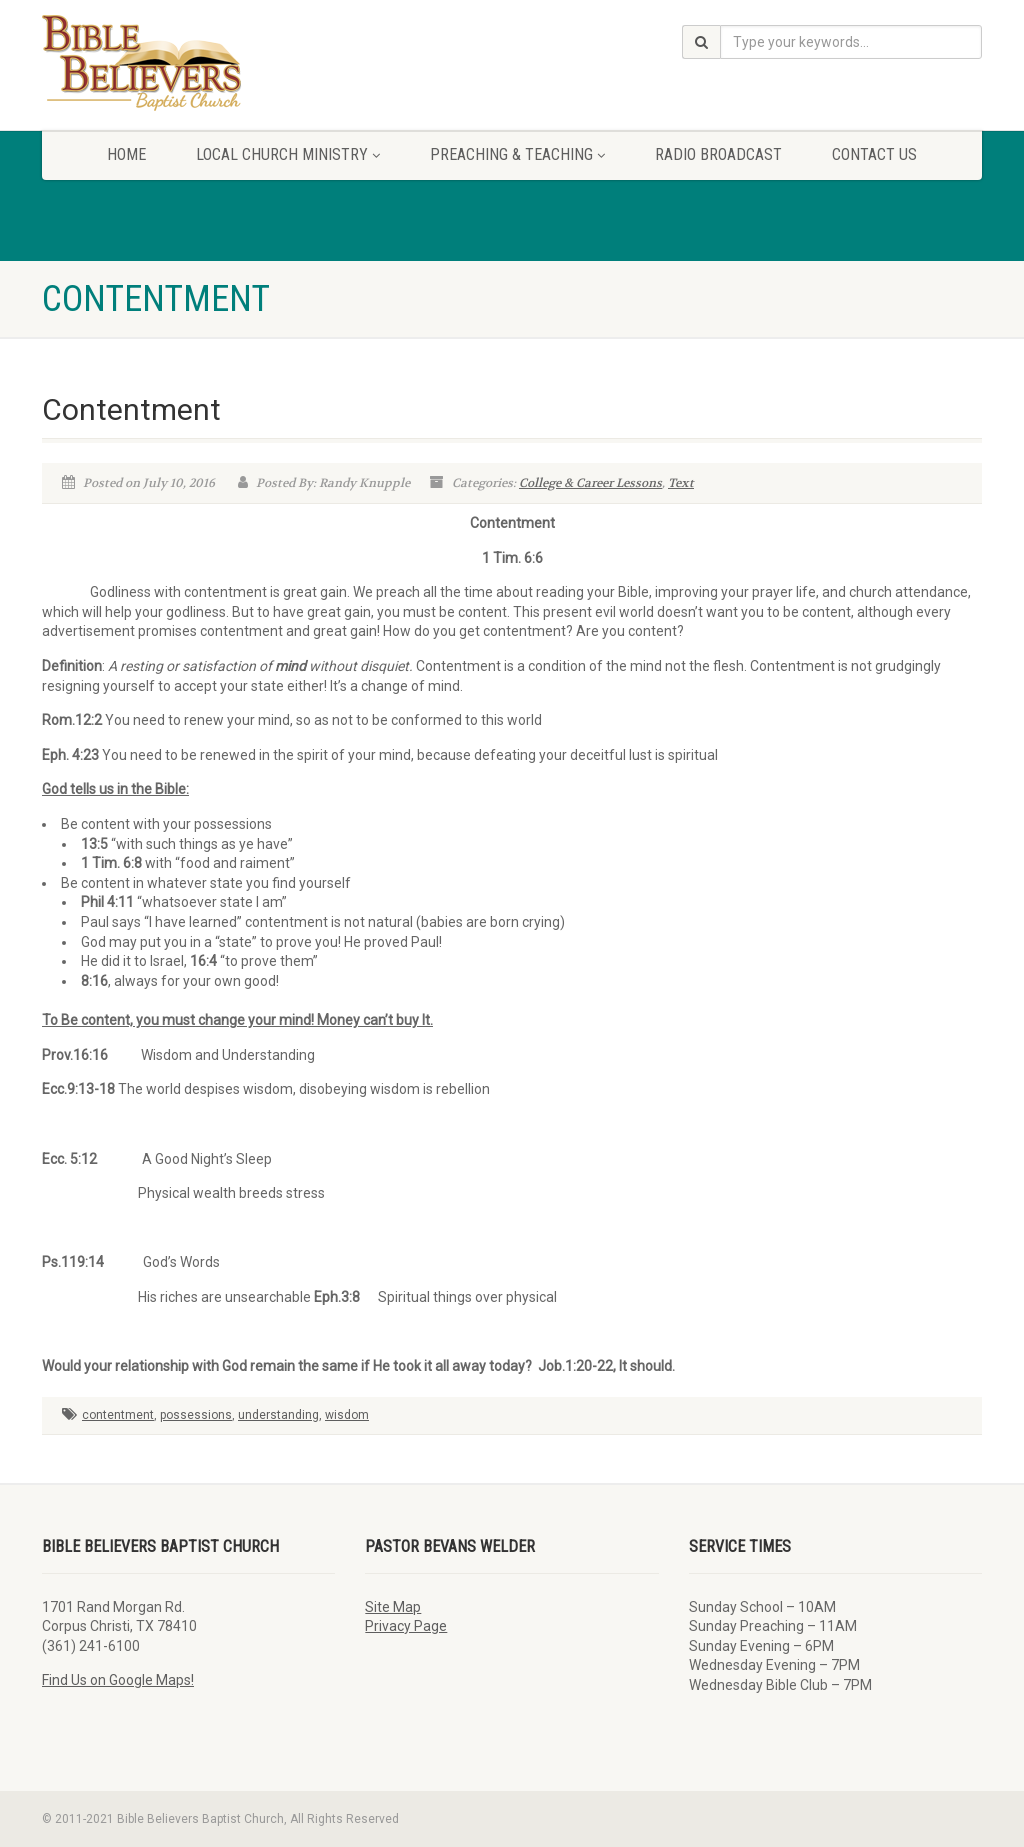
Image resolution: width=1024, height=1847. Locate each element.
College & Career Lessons (590, 483)
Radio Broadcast (718, 154)
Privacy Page (406, 1626)
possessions (196, 1415)
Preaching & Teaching (517, 154)
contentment (118, 1415)
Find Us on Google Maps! (118, 1680)
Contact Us (874, 154)
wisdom (347, 1415)
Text (681, 483)
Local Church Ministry (288, 154)
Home (126, 154)
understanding (278, 1415)
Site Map (393, 1607)
